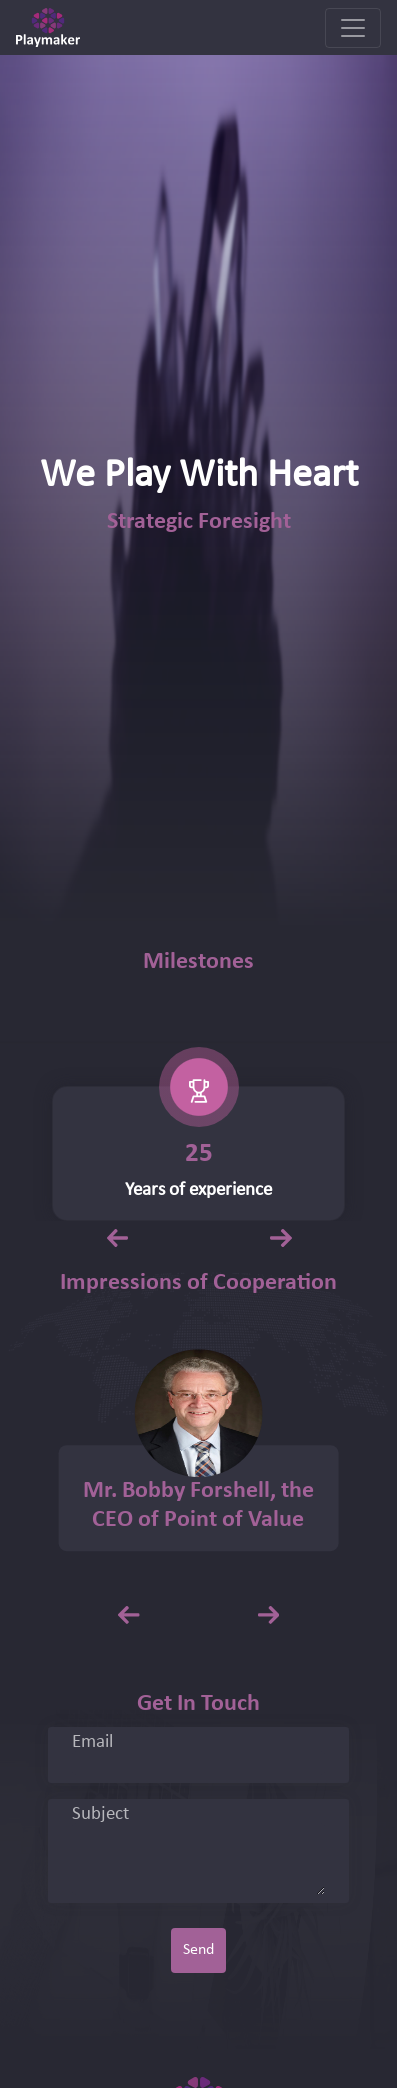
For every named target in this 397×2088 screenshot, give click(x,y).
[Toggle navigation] (353, 28)
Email (92, 1743)
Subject (100, 1815)
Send (198, 1950)
